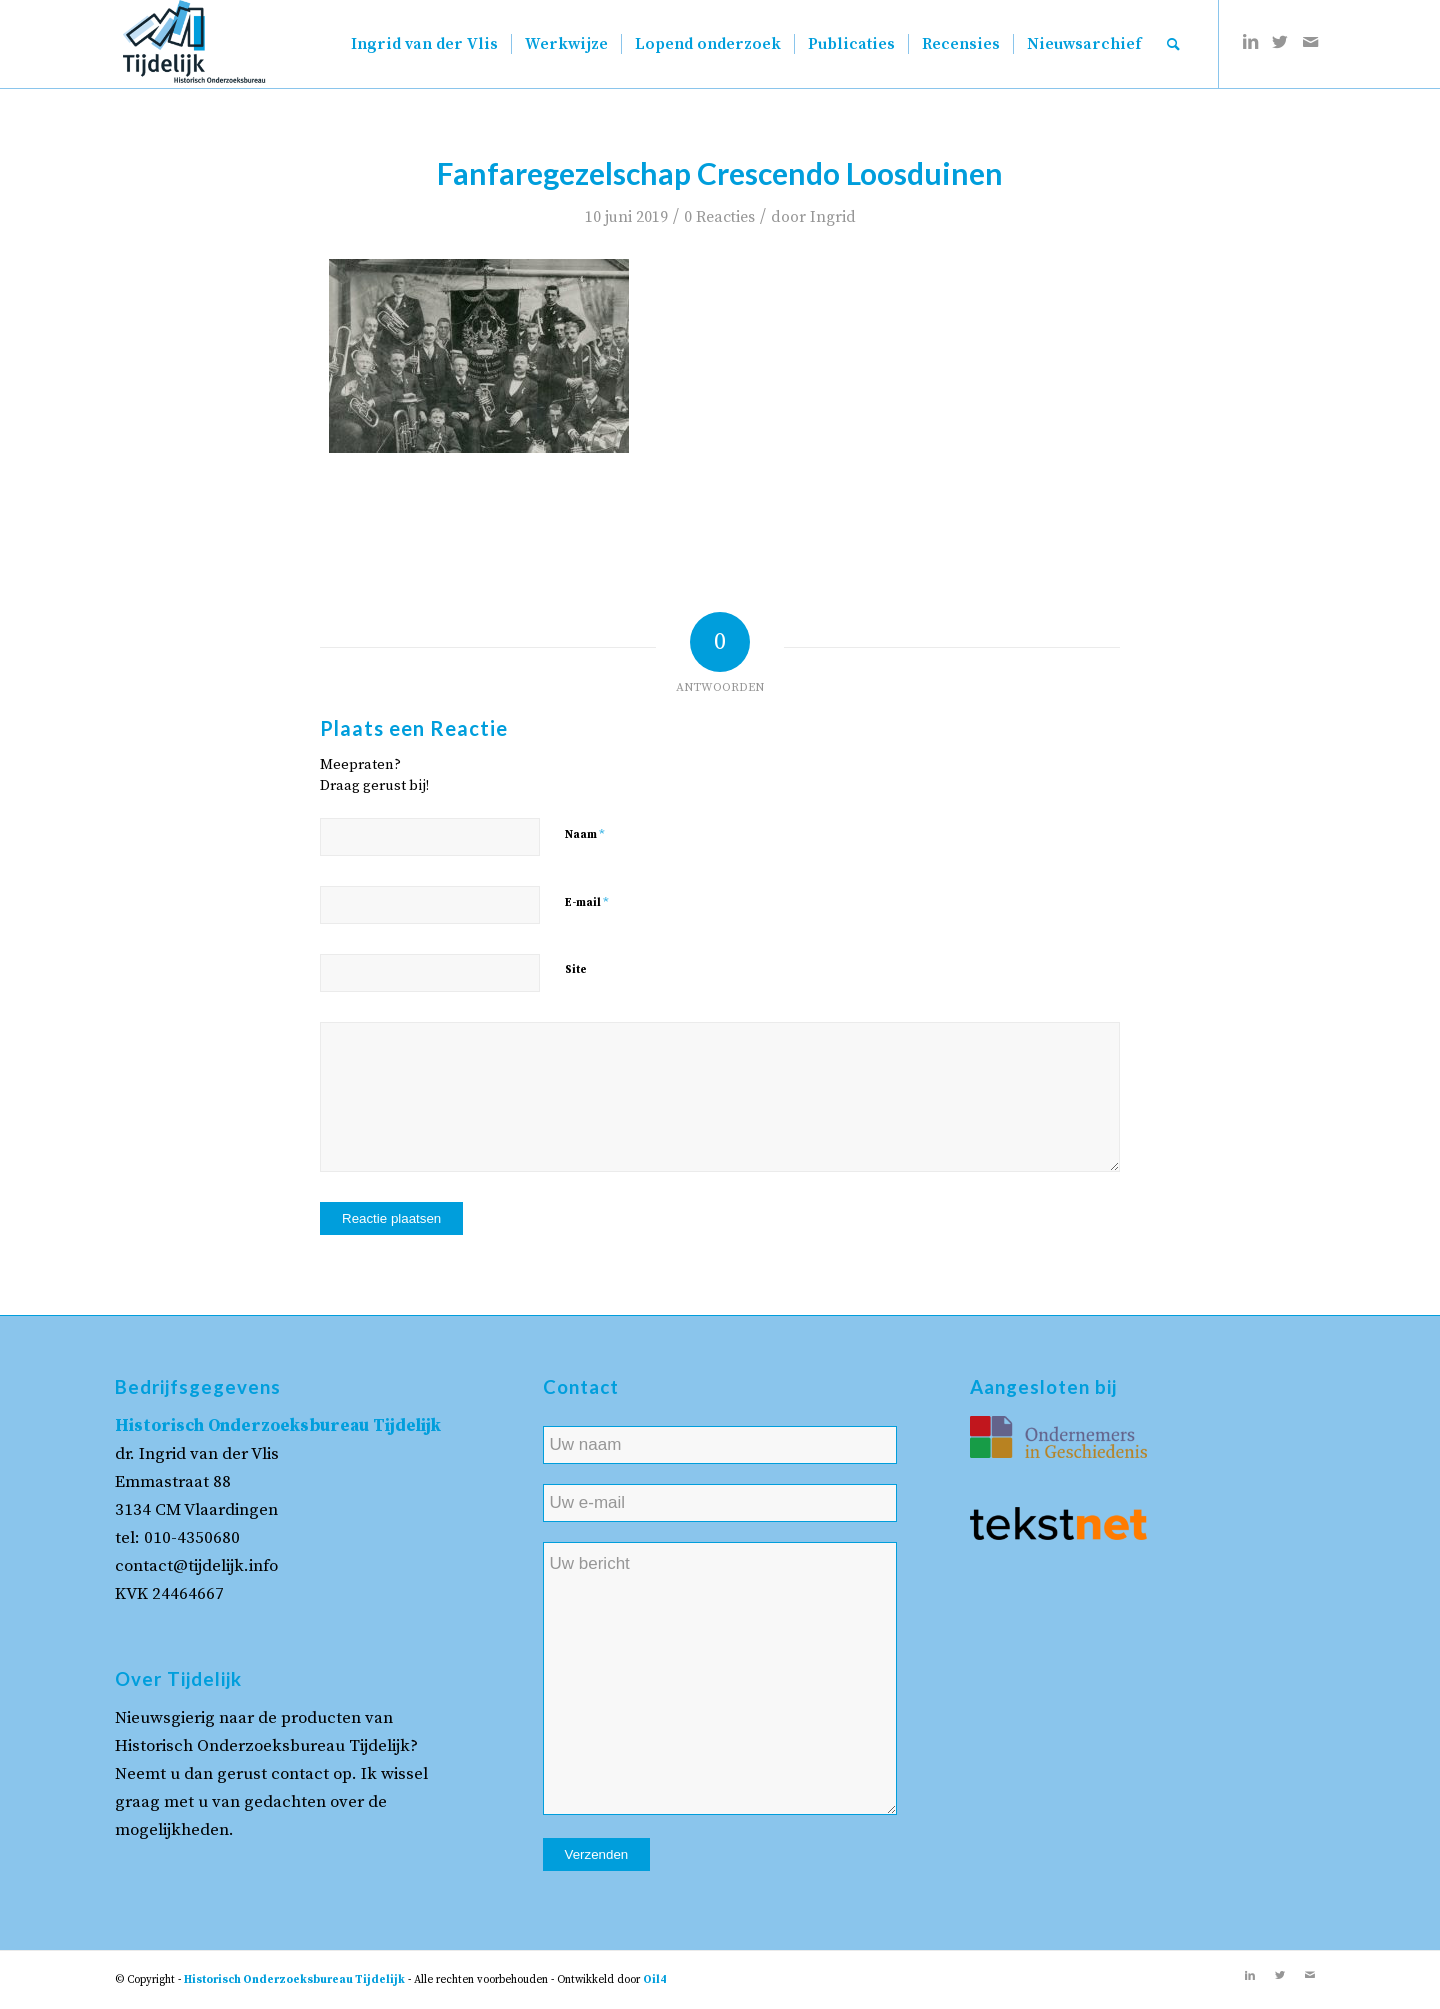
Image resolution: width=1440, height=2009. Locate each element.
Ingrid (833, 217)
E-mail (587, 902)
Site (576, 970)
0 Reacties (719, 217)
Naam (585, 834)
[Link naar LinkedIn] (1250, 43)
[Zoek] (1173, 44)
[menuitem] (424, 44)
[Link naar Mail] (1310, 43)
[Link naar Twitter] (1280, 43)
